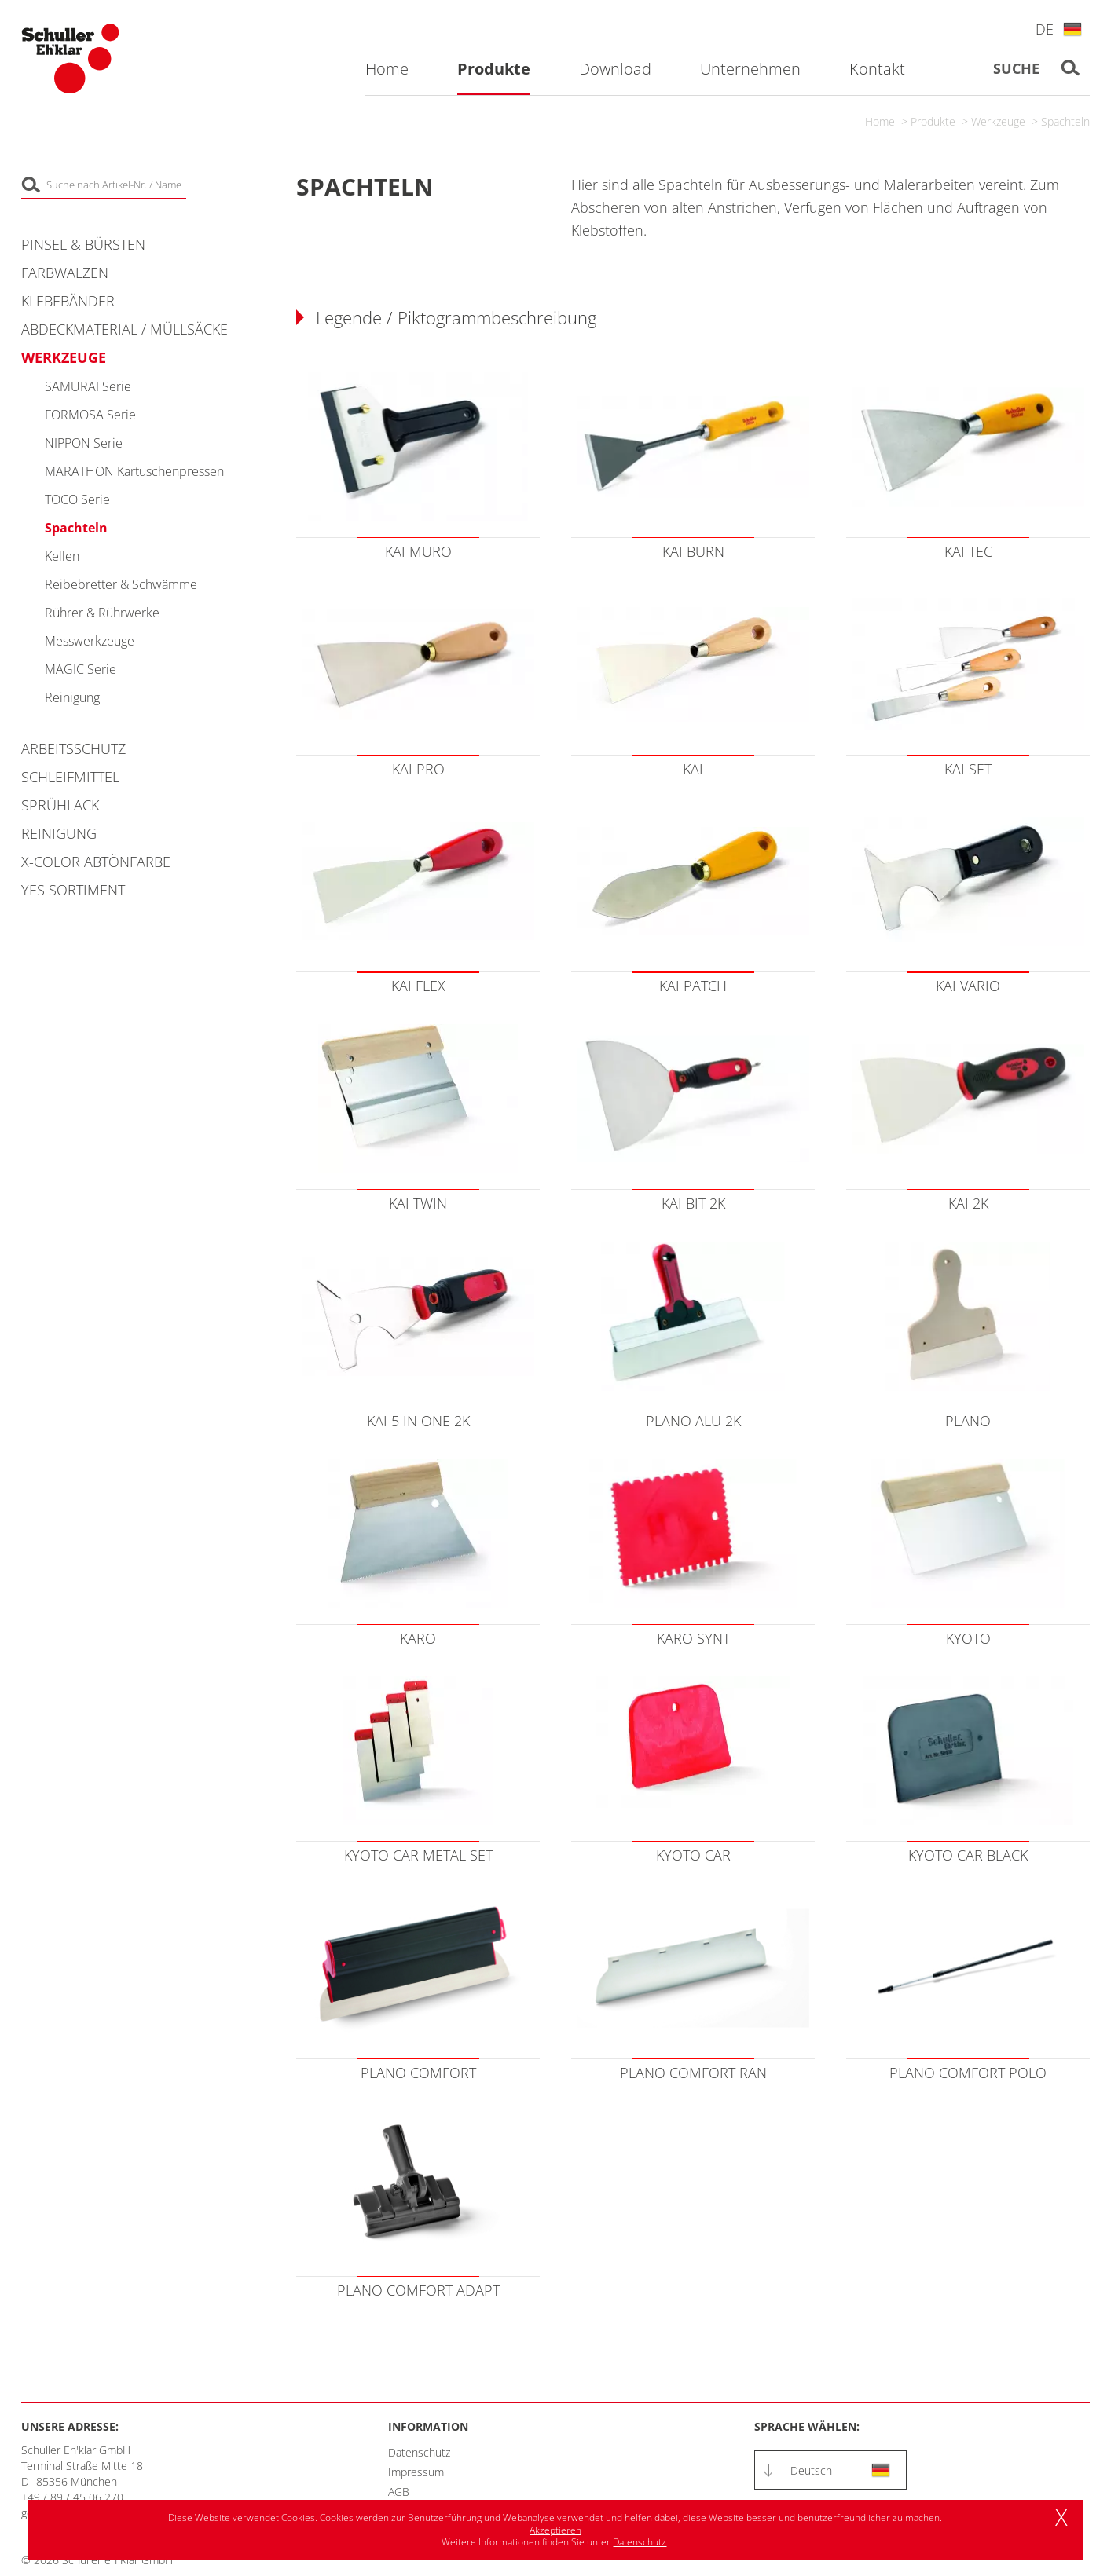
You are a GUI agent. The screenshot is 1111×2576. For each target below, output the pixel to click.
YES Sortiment (73, 889)
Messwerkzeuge (89, 640)
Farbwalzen (64, 272)
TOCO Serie (77, 499)
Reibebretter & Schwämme (121, 584)
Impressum (416, 2471)
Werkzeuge (998, 121)
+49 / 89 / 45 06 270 (72, 2497)
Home (880, 121)
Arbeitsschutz (73, 748)
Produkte (933, 121)
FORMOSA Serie (90, 414)
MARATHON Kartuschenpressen (134, 471)
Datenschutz (419, 2452)
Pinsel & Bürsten (83, 244)
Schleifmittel (70, 776)
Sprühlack (60, 805)
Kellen (62, 556)
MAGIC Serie (80, 669)
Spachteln (1065, 121)
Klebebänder (68, 300)
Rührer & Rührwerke (102, 612)
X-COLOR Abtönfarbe (95, 861)
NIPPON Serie (84, 443)
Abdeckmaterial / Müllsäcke (124, 329)
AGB (398, 2491)
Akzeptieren (555, 2530)
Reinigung (72, 697)
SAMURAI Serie (88, 386)
